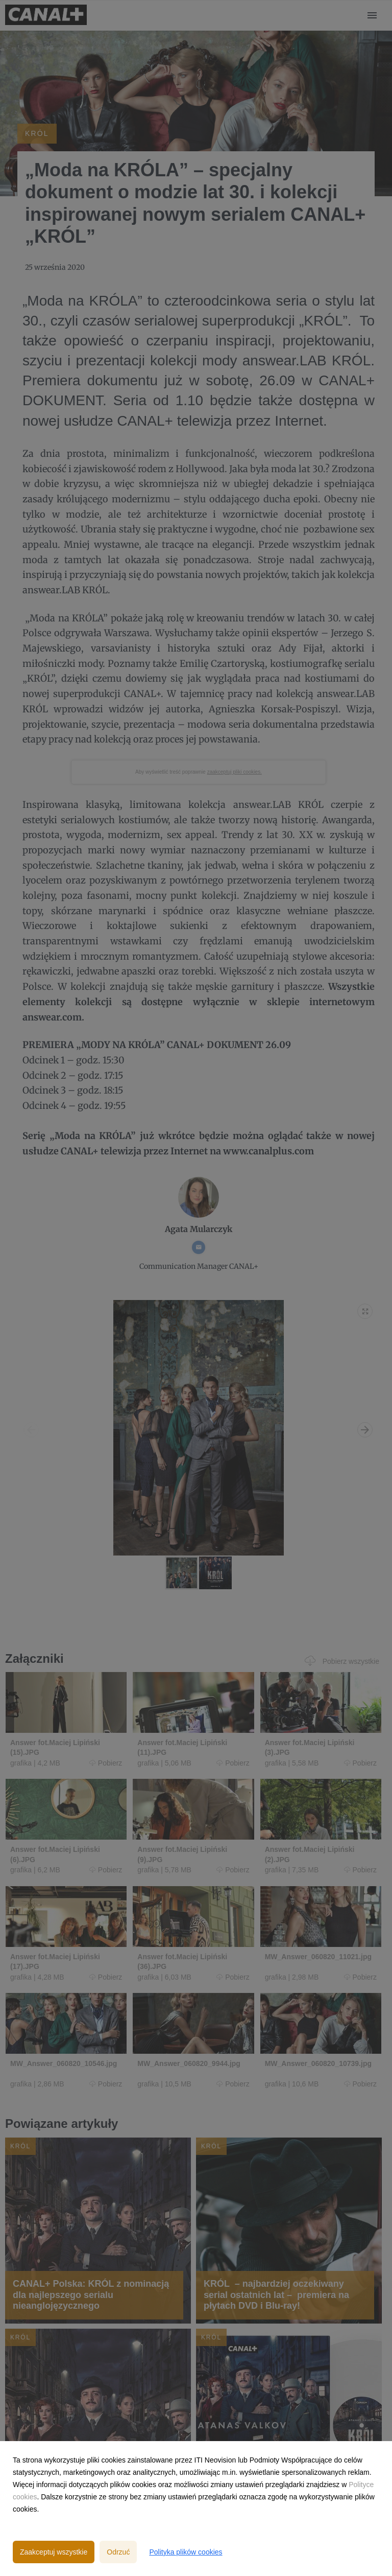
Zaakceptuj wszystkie (53, 2552)
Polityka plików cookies (185, 2552)
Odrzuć (118, 2552)
